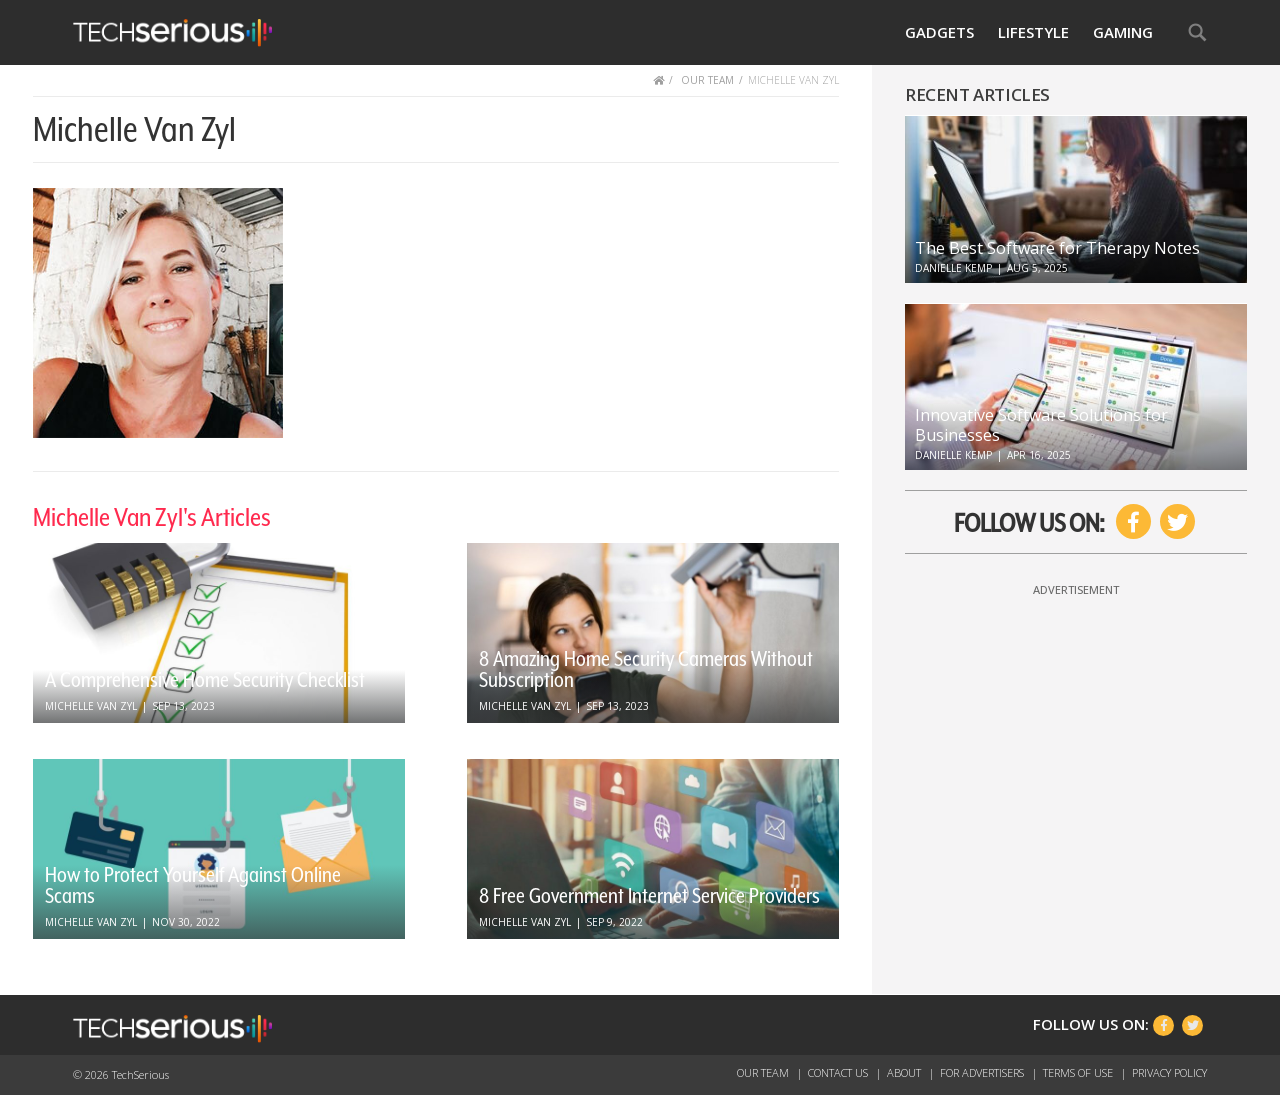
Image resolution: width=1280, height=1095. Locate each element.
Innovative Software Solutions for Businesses (1041, 425)
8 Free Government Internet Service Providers (649, 896)
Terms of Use (1079, 1072)
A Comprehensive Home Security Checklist (205, 680)
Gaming (1123, 32)
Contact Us (839, 1072)
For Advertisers (983, 1072)
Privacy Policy (1169, 1072)
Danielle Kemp (953, 268)
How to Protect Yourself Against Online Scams (193, 885)
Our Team (764, 1072)
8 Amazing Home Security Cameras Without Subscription (646, 669)
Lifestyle (1033, 32)
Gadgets (939, 32)
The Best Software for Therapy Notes (1057, 248)
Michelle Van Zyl (91, 706)
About (905, 1072)
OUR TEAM (707, 80)
